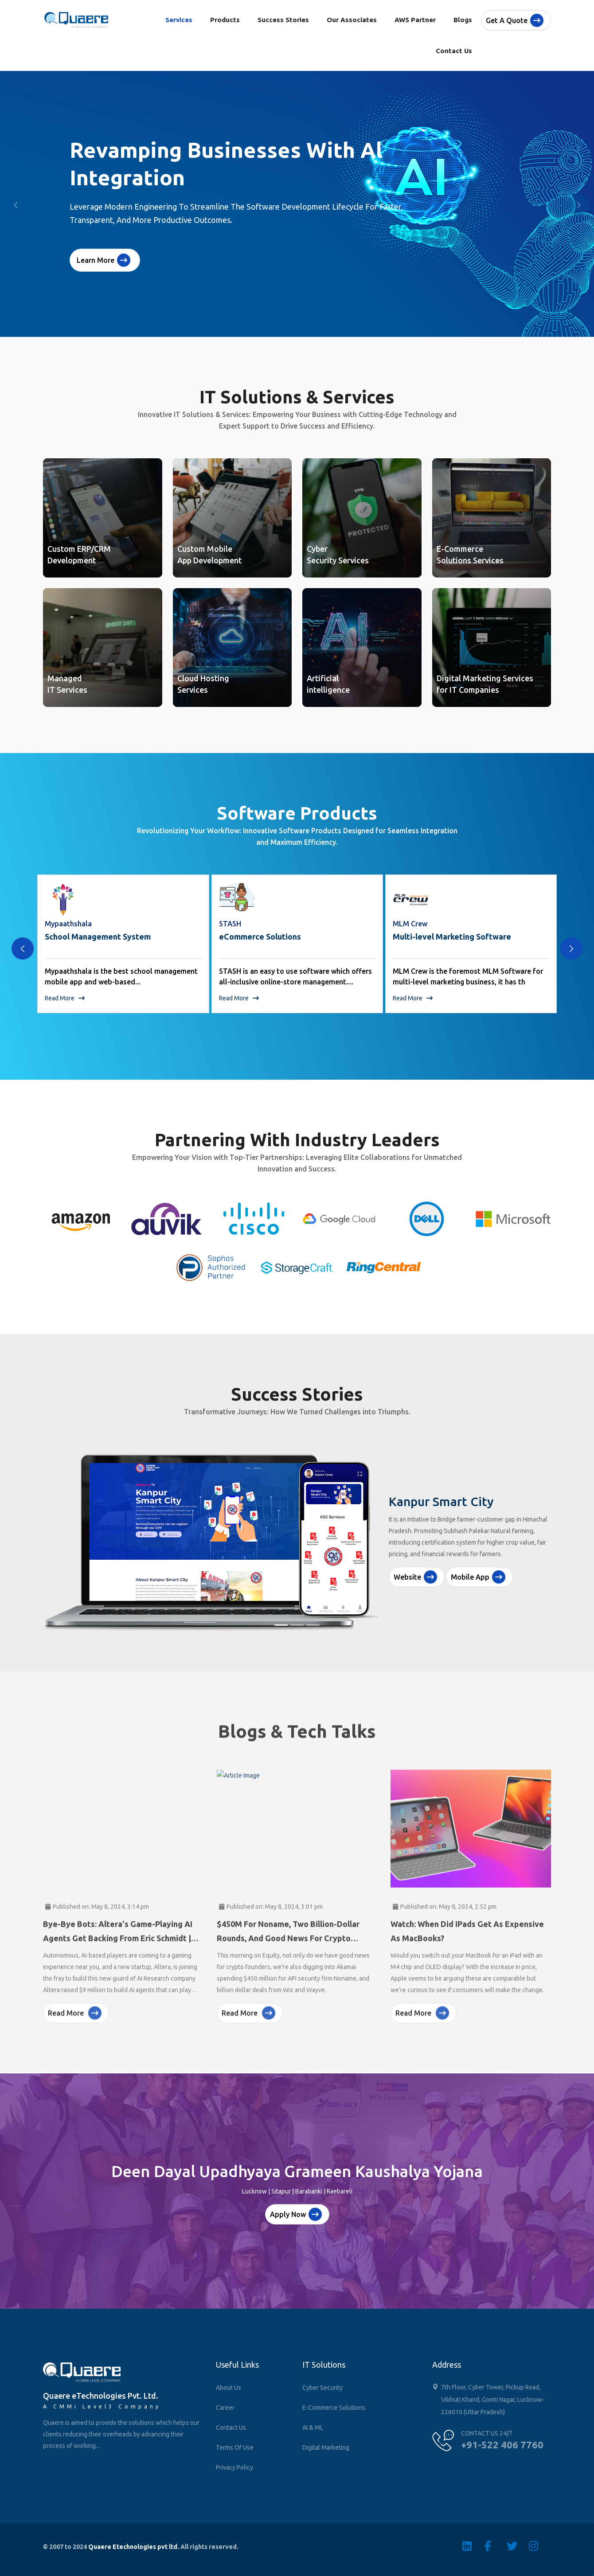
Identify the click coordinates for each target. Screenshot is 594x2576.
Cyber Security (322, 2387)
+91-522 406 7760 (502, 2444)
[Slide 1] (281, 1625)
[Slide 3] (313, 1625)
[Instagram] (540, 2546)
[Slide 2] (297, 1625)
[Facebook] (496, 2546)
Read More (65, 998)
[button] (578, 205)
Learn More (103, 260)
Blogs (462, 19)
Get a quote (514, 20)
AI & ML (312, 2427)
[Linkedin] (473, 2546)
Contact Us (454, 51)
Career (225, 2407)
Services (178, 19)
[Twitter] (518, 2546)
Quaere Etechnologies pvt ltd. (133, 2546)
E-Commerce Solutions (333, 2407)
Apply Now (296, 2214)
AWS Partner (415, 19)
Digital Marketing (325, 2447)
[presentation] (23, 948)
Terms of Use (235, 2447)
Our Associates (352, 19)
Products (225, 19)
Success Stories (283, 19)
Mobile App (478, 1577)
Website (415, 1577)
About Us (228, 2387)
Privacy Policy (234, 2467)
